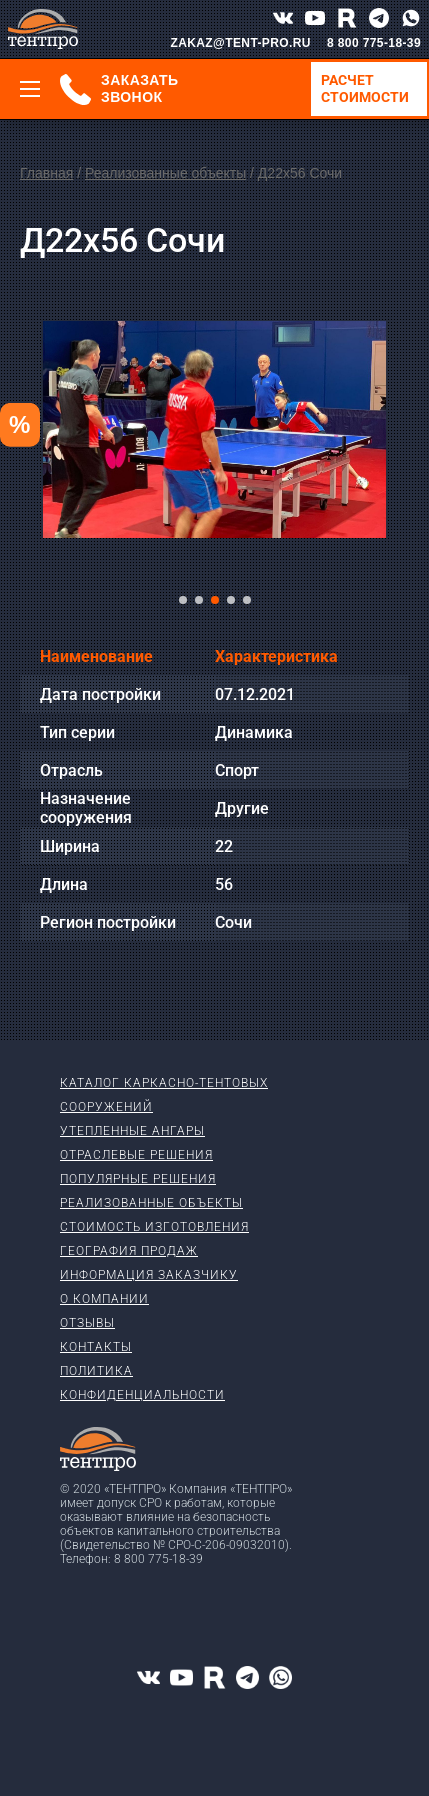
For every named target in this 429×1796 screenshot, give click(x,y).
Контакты (96, 1347)
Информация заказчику (149, 1275)
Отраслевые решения (136, 1155)
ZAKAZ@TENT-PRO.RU (240, 43)
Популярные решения (138, 1179)
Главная (46, 173)
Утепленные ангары (132, 1131)
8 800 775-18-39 (374, 43)
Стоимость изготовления (154, 1227)
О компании (104, 1299)
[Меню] (30, 89)
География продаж (129, 1251)
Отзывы (87, 1323)
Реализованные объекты (165, 173)
